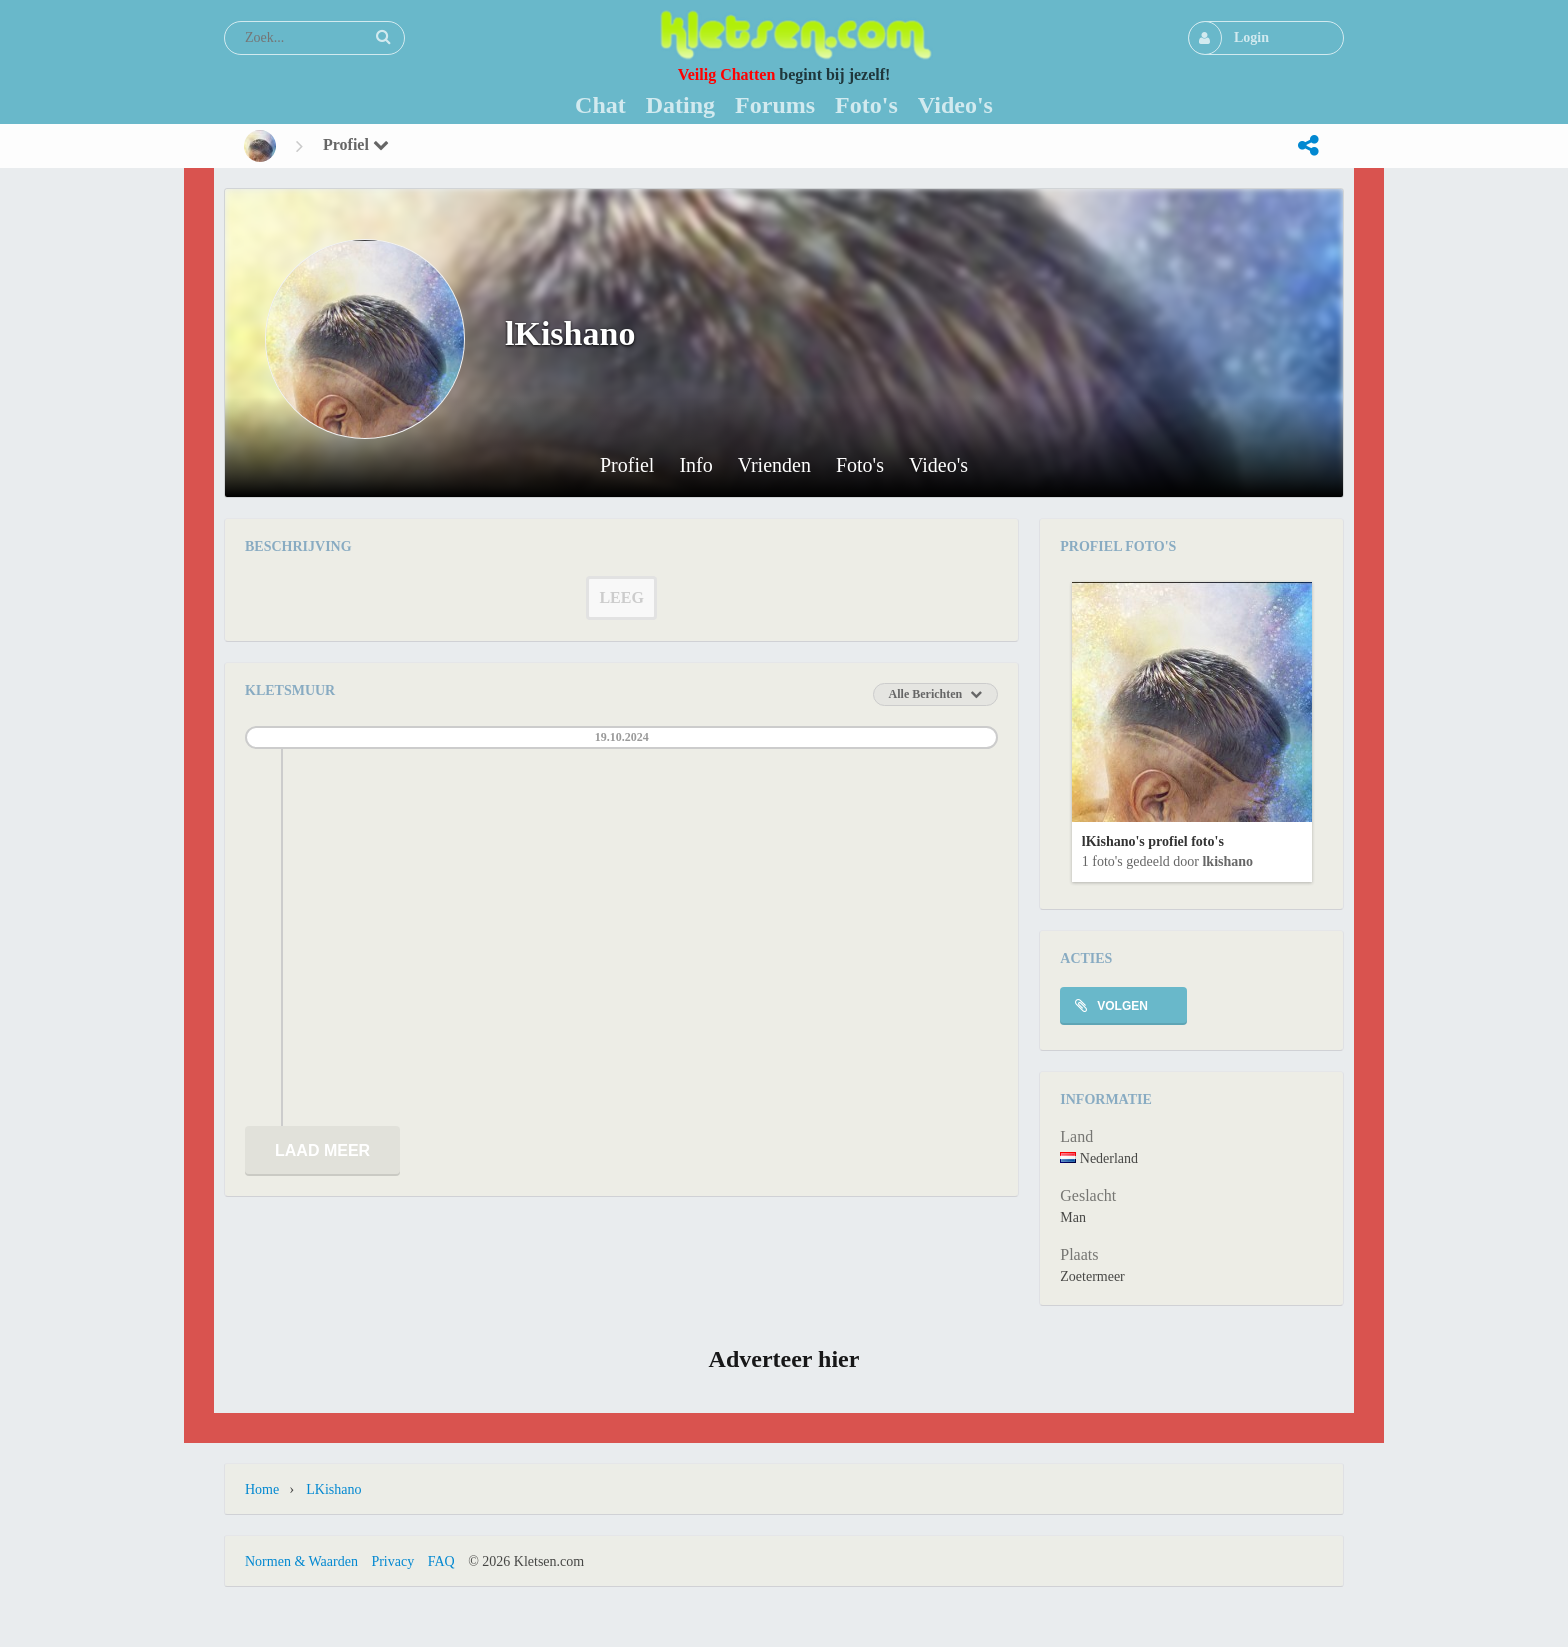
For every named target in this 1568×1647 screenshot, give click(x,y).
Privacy (392, 1561)
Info (695, 465)
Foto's (860, 465)
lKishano (1227, 861)
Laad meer (322, 1150)
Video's (938, 465)
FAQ (441, 1561)
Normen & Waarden (301, 1561)
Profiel (356, 144)
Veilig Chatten (727, 74)
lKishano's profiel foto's (1153, 841)
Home (262, 1489)
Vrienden (774, 465)
